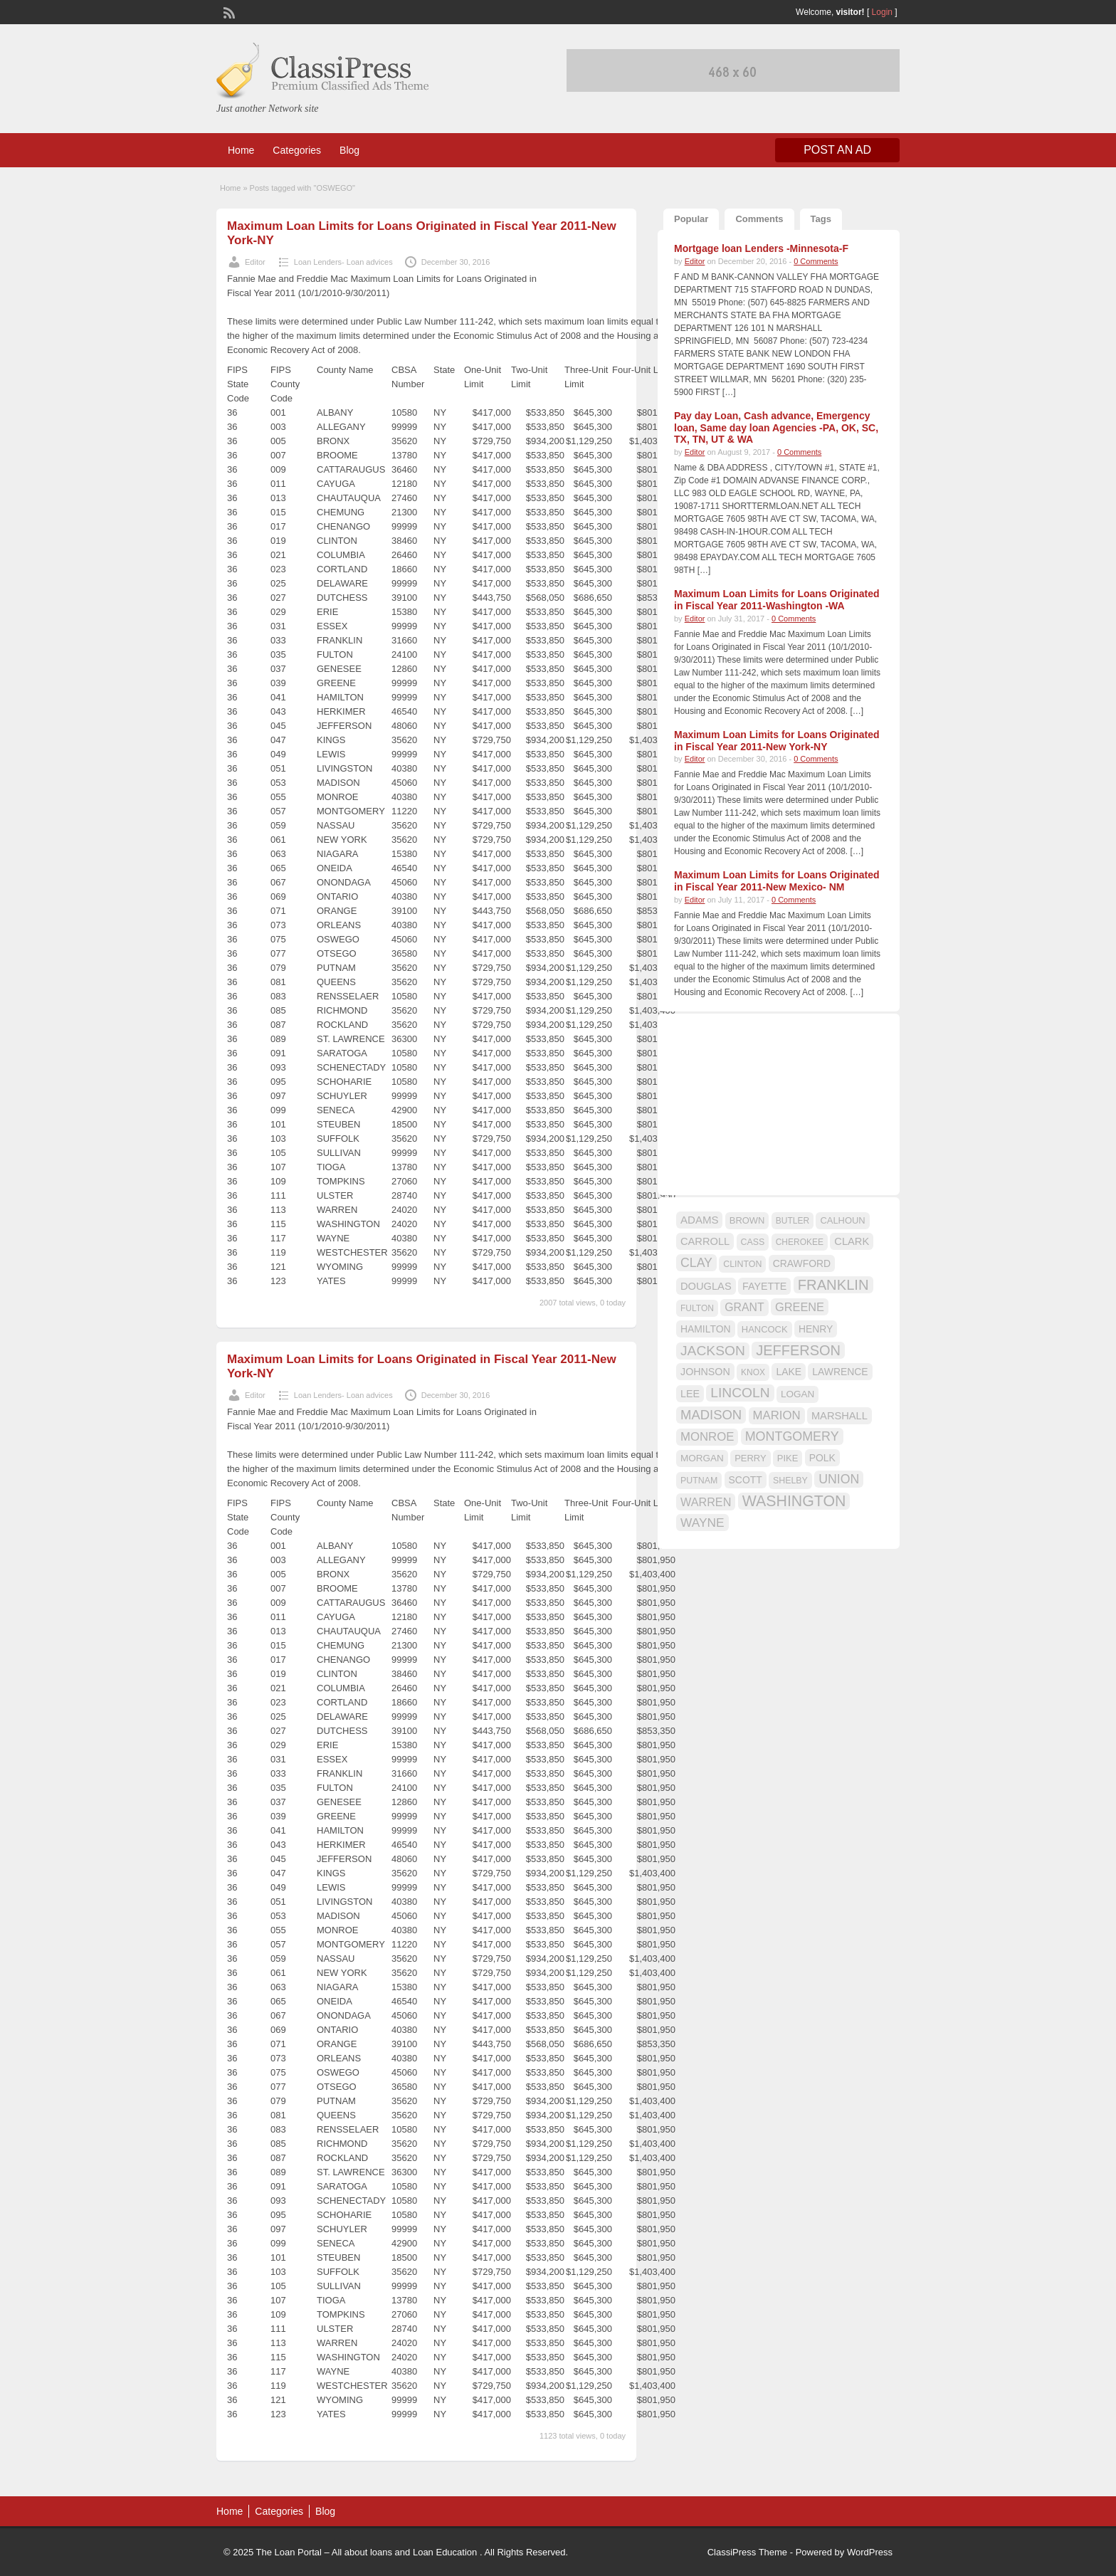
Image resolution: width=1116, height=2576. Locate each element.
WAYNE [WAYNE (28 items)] (702, 1522)
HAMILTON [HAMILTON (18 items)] (705, 1329)
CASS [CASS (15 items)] (753, 1242)
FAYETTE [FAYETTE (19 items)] (764, 1286)
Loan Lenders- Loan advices (343, 262)
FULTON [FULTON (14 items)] (697, 1308)
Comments (759, 219)
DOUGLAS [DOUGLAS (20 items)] (706, 1286)
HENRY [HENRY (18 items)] (816, 1329)
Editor (255, 262)
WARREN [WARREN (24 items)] (705, 1501)
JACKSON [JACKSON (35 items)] (712, 1350)
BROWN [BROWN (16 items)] (747, 1220)
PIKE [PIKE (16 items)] (787, 1458)
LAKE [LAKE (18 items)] (788, 1371)
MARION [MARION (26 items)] (777, 1415)
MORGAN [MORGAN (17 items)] (702, 1458)
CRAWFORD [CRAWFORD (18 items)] (802, 1263)
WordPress (870, 2552)
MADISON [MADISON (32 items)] (711, 1414)
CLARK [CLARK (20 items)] (851, 1241)
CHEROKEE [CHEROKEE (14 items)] (799, 1242)
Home (241, 150)
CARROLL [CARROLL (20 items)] (705, 1241)
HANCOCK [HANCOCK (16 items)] (765, 1329)
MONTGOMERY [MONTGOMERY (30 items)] (792, 1436)
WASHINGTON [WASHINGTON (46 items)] (794, 1501)
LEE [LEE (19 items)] (690, 1393)
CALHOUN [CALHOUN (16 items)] (842, 1220)
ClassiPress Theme (747, 2552)
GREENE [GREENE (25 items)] (799, 1306)
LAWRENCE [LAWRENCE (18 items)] (840, 1371)
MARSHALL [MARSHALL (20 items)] (839, 1415)
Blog (349, 150)
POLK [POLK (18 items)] (822, 1457)
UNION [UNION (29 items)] (838, 1479)
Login (882, 12)
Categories (297, 150)
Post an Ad (837, 150)
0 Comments (816, 261)
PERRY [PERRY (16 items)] (750, 1458)
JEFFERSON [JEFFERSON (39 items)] (798, 1350)
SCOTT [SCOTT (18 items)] (745, 1480)
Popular (691, 219)
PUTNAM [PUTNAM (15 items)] (698, 1481)
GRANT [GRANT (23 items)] (744, 1307)
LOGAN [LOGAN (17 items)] (797, 1394)
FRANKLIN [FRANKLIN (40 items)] (833, 1285)
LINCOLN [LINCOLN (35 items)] (739, 1392)
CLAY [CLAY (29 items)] (696, 1263)
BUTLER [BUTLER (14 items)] (792, 1221)
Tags (821, 219)
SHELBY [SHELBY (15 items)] (790, 1481)
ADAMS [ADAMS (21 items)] (699, 1220)
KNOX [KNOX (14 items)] (753, 1372)
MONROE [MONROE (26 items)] (707, 1437)
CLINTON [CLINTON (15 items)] (742, 1264)
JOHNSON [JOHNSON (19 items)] (705, 1371)
